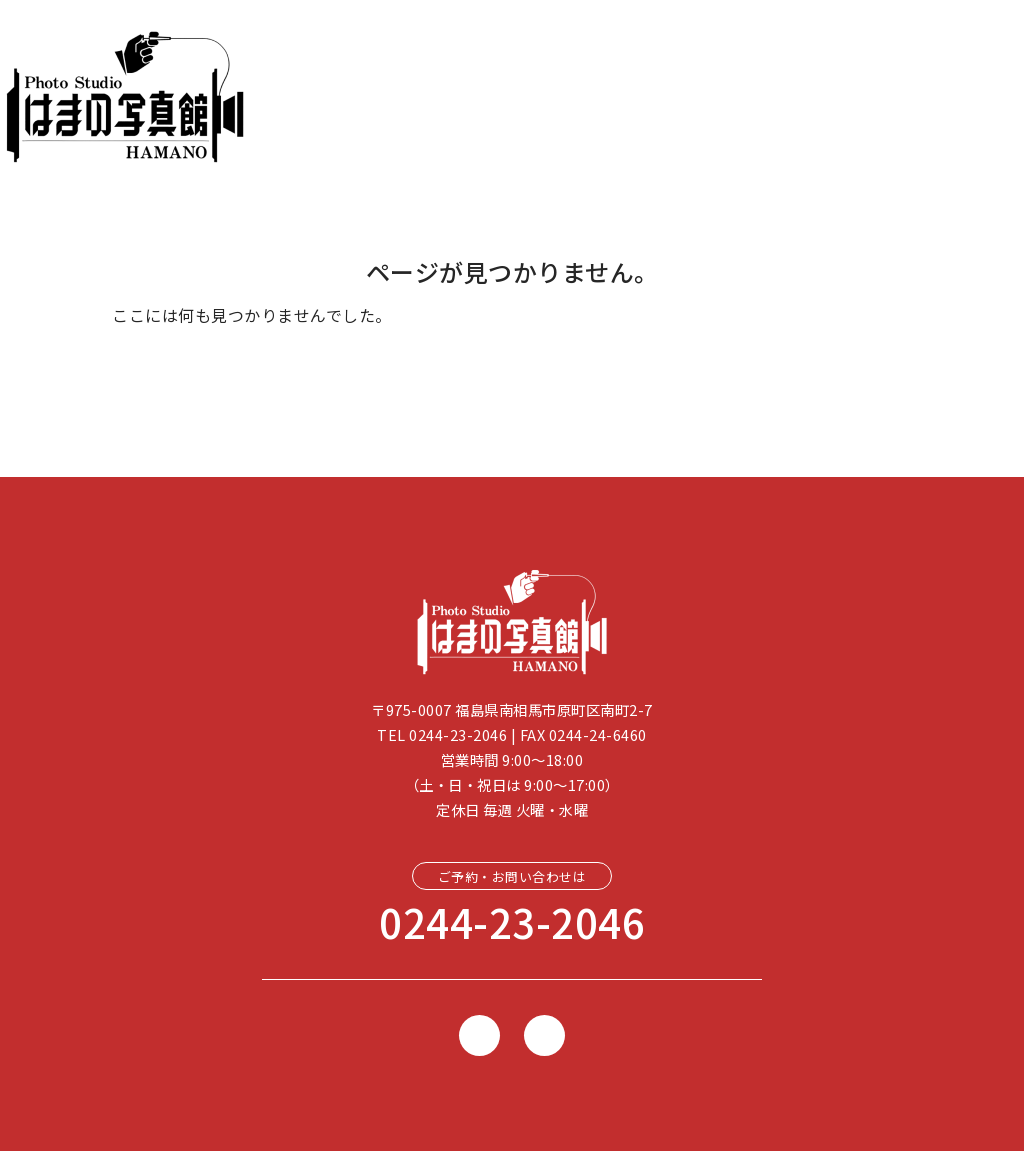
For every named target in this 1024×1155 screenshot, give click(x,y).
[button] (913, 34)
